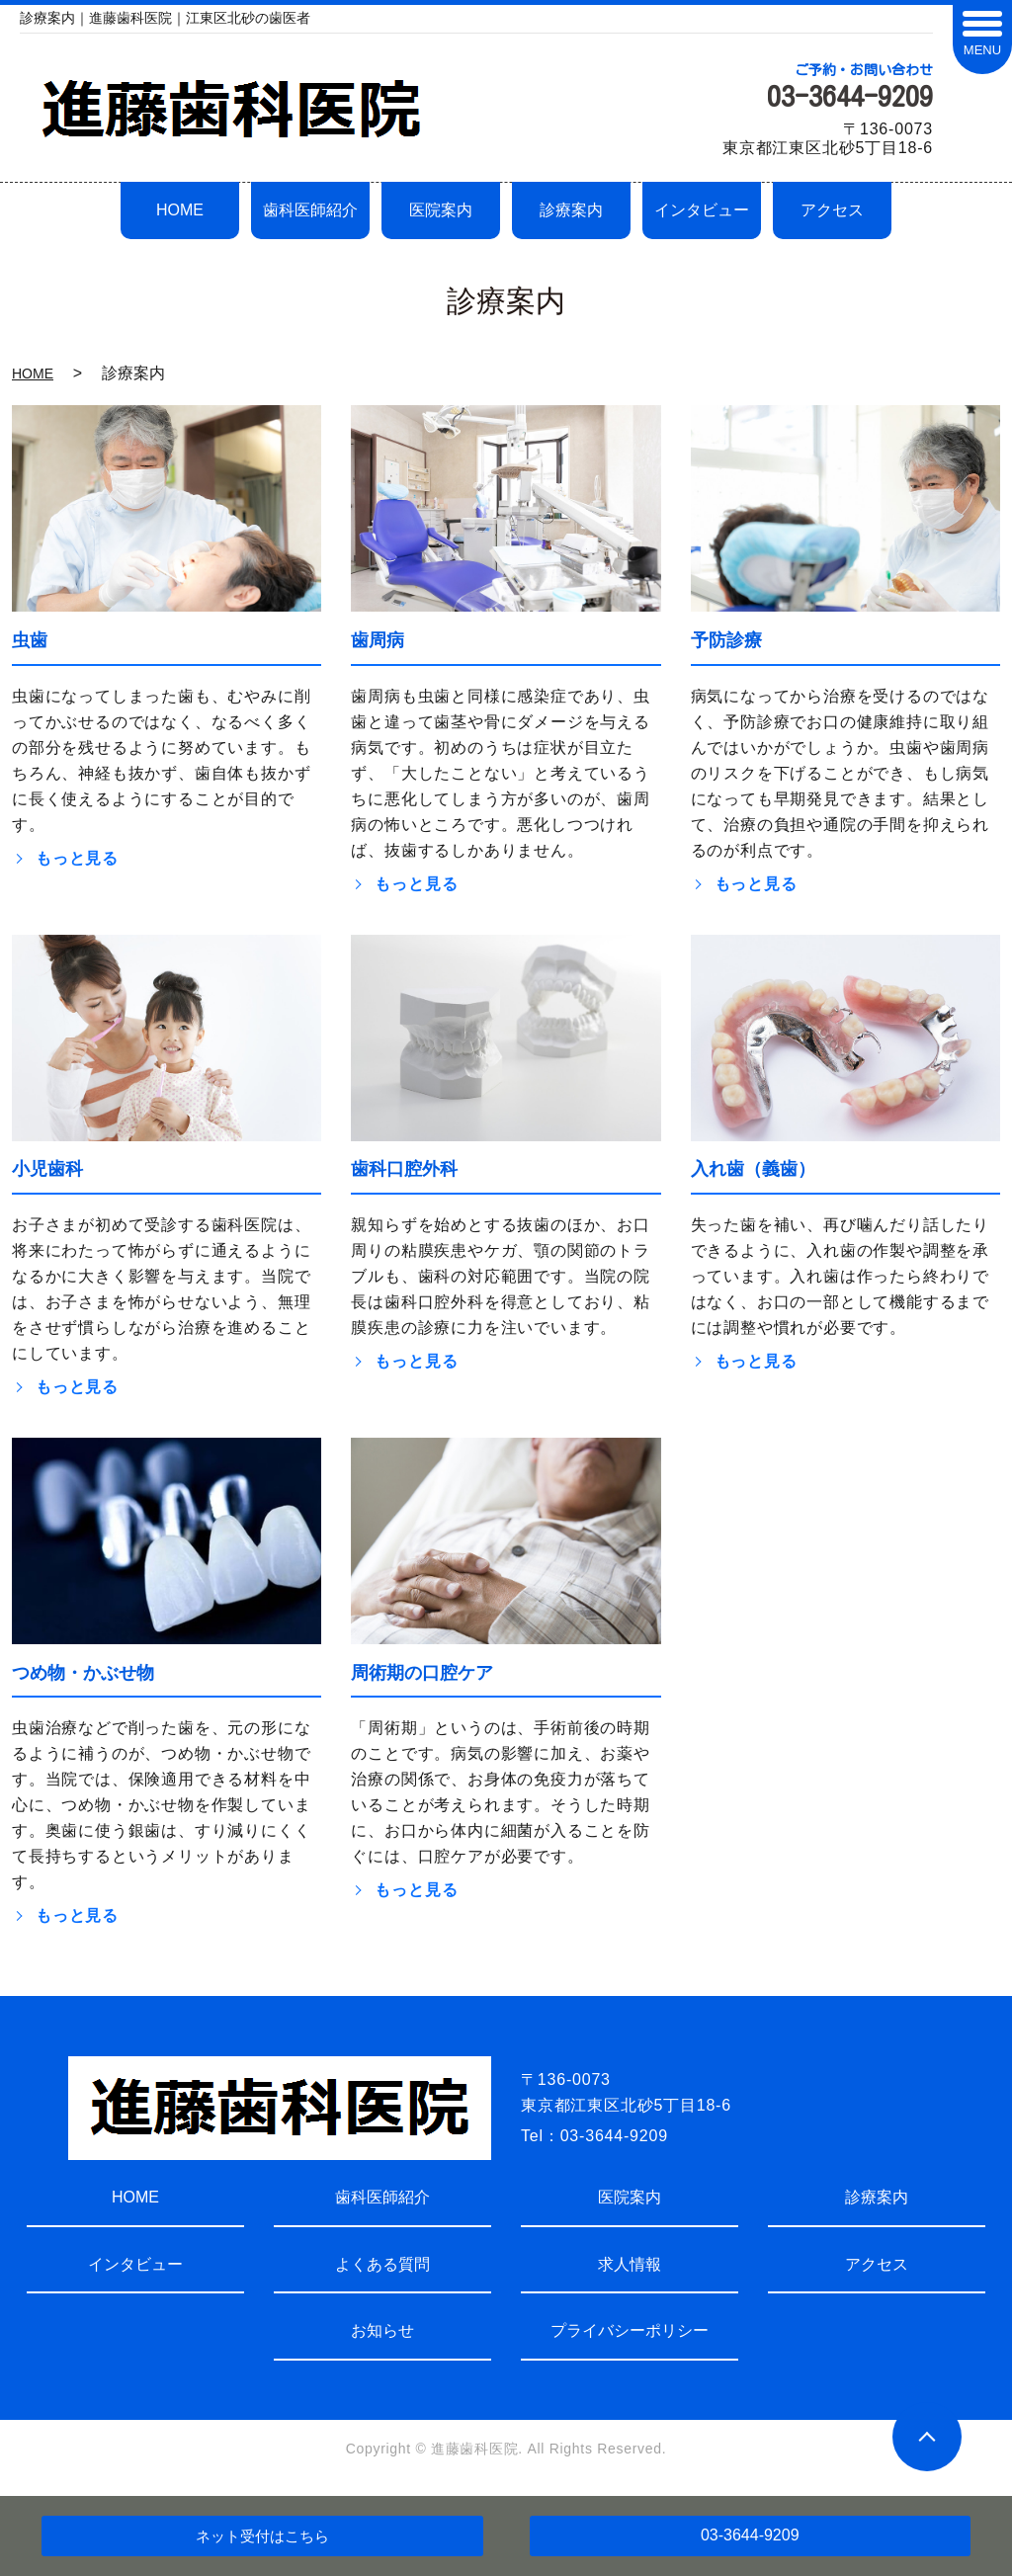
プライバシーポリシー (629, 2330)
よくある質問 (382, 2264)
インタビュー (701, 210)
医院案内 (440, 210)
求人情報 (629, 2264)
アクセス (832, 210)
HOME (180, 210)
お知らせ (382, 2330)
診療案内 (571, 210)
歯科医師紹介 (310, 210)
